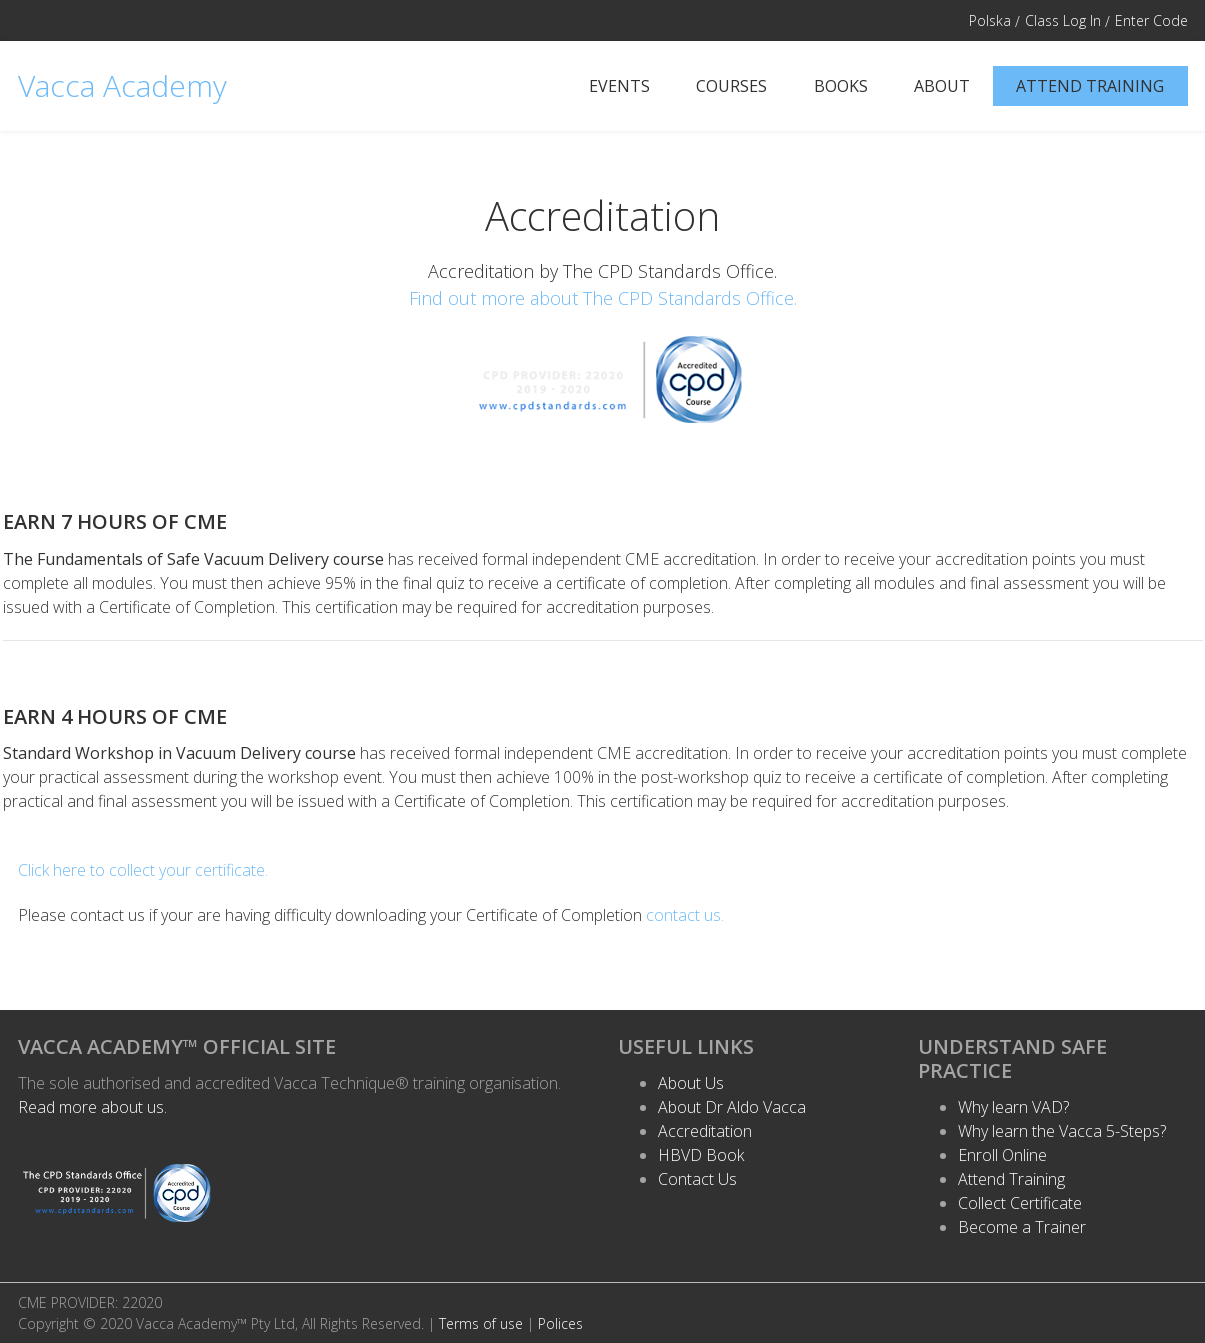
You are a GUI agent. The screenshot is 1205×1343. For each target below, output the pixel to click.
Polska (990, 20)
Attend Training (1090, 86)
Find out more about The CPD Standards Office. (603, 298)
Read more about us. (92, 1107)
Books (841, 86)
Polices (560, 1323)
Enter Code (1151, 20)
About (942, 86)
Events (619, 86)
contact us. (685, 915)
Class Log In (1063, 20)
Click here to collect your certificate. (143, 870)
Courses (731, 86)
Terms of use (481, 1323)
